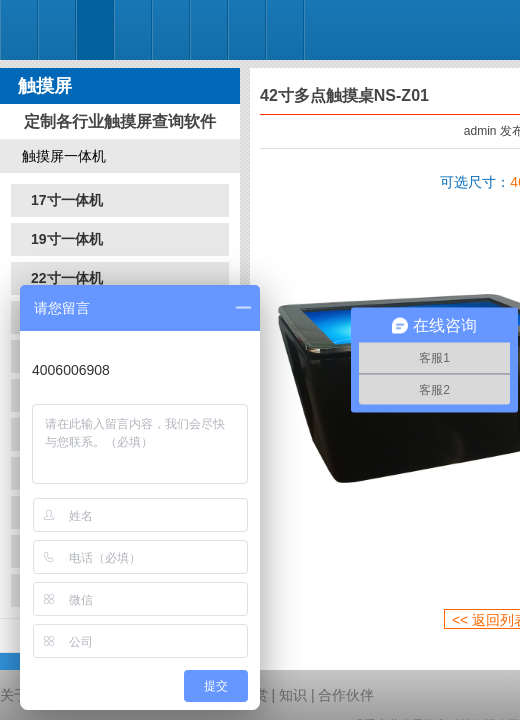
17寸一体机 (67, 200)
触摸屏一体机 (64, 156)
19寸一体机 (67, 239)
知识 (293, 695)
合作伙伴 (346, 695)
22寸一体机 (67, 278)
